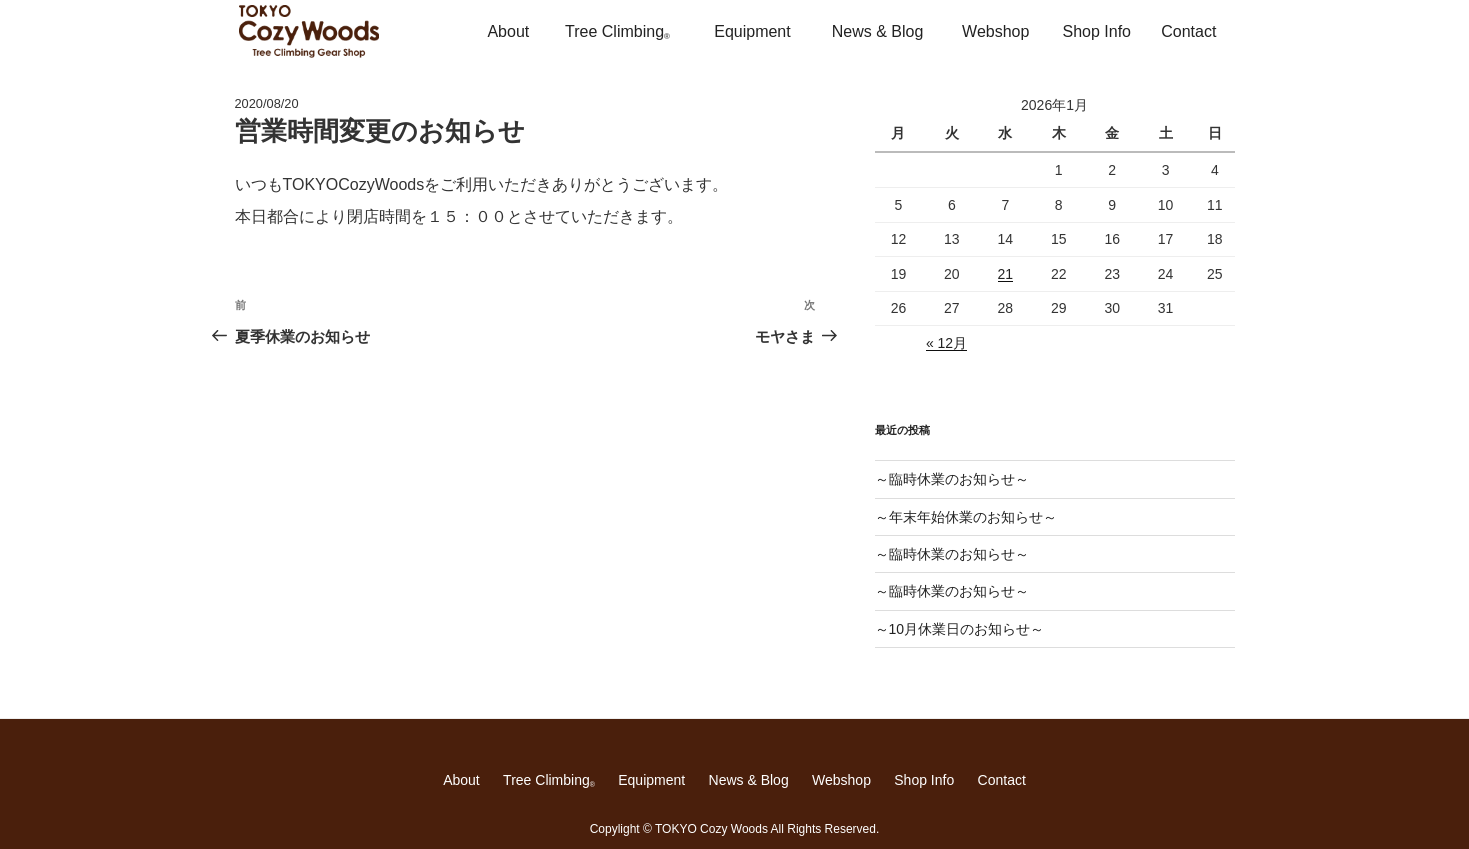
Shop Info (1097, 31)
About (508, 31)
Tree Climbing (617, 32)
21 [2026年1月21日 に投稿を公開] (1006, 274)
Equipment (752, 31)
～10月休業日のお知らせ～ (960, 629)
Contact (1188, 31)
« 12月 (946, 343)
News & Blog (878, 31)
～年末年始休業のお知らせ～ (966, 517)
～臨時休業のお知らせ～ (952, 479)
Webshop (995, 31)
